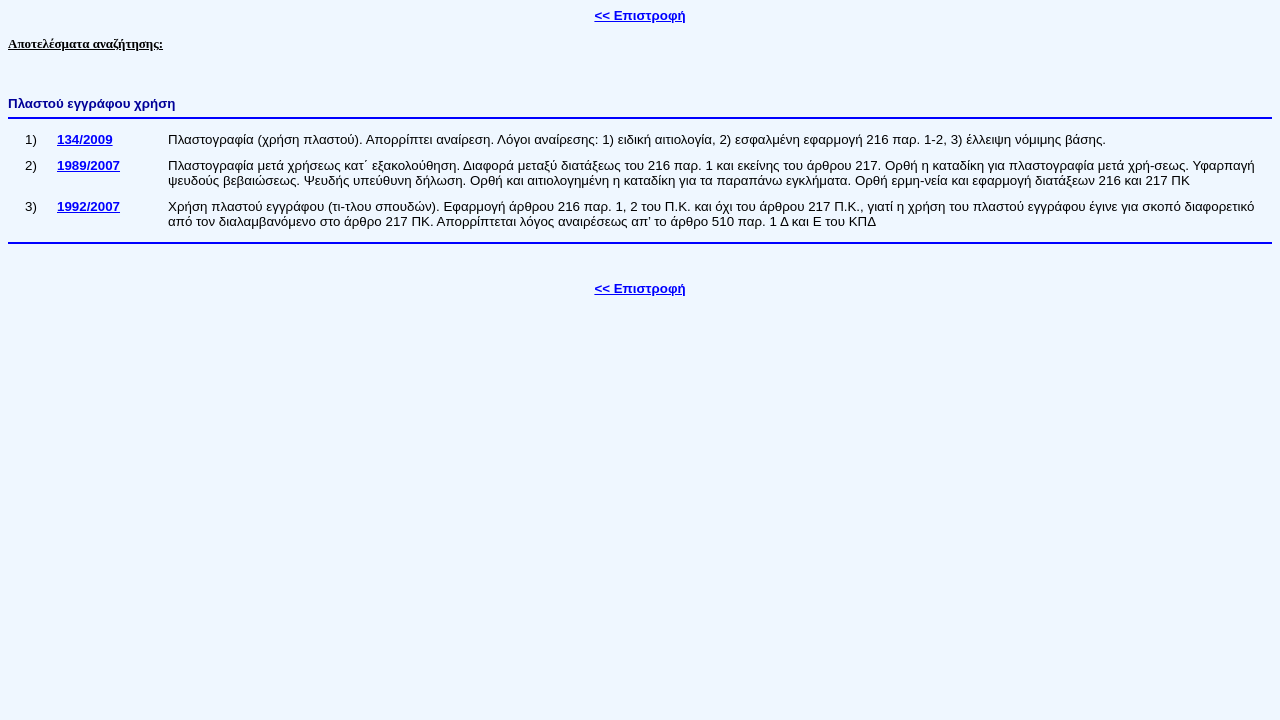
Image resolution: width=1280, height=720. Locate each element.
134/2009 (85, 139)
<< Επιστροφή (639, 15)
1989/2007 (88, 165)
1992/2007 (88, 206)
